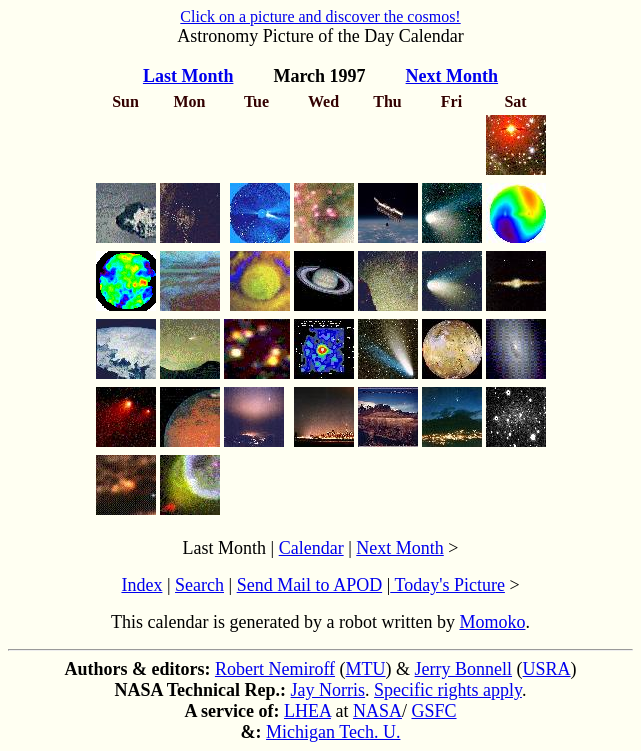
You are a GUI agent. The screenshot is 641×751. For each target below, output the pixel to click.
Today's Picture (447, 585)
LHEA (307, 711)
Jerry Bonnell (463, 669)
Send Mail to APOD (310, 585)
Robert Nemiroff (275, 669)
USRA (547, 669)
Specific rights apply (448, 690)
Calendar (311, 548)
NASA (377, 711)
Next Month (400, 548)
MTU (366, 669)
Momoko (492, 622)
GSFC (433, 711)
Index (141, 585)
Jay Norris (328, 690)
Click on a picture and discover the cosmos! (320, 16)
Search (199, 585)
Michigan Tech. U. (333, 732)
